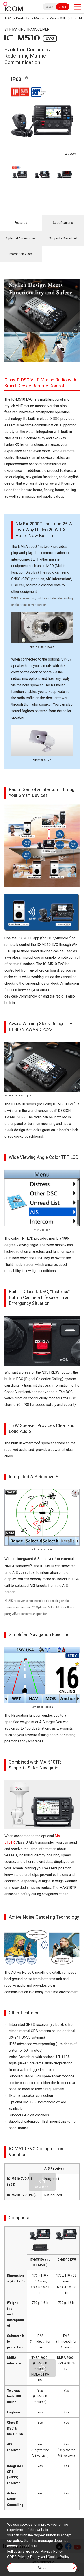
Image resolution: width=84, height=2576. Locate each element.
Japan (49, 6)
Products (22, 18)
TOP (7, 18)
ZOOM (72, 153)
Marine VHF (58, 18)
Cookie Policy (58, 2557)
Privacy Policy (52, 2551)
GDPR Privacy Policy (23, 2557)
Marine (39, 18)
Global (63, 6)
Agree (42, 2567)
